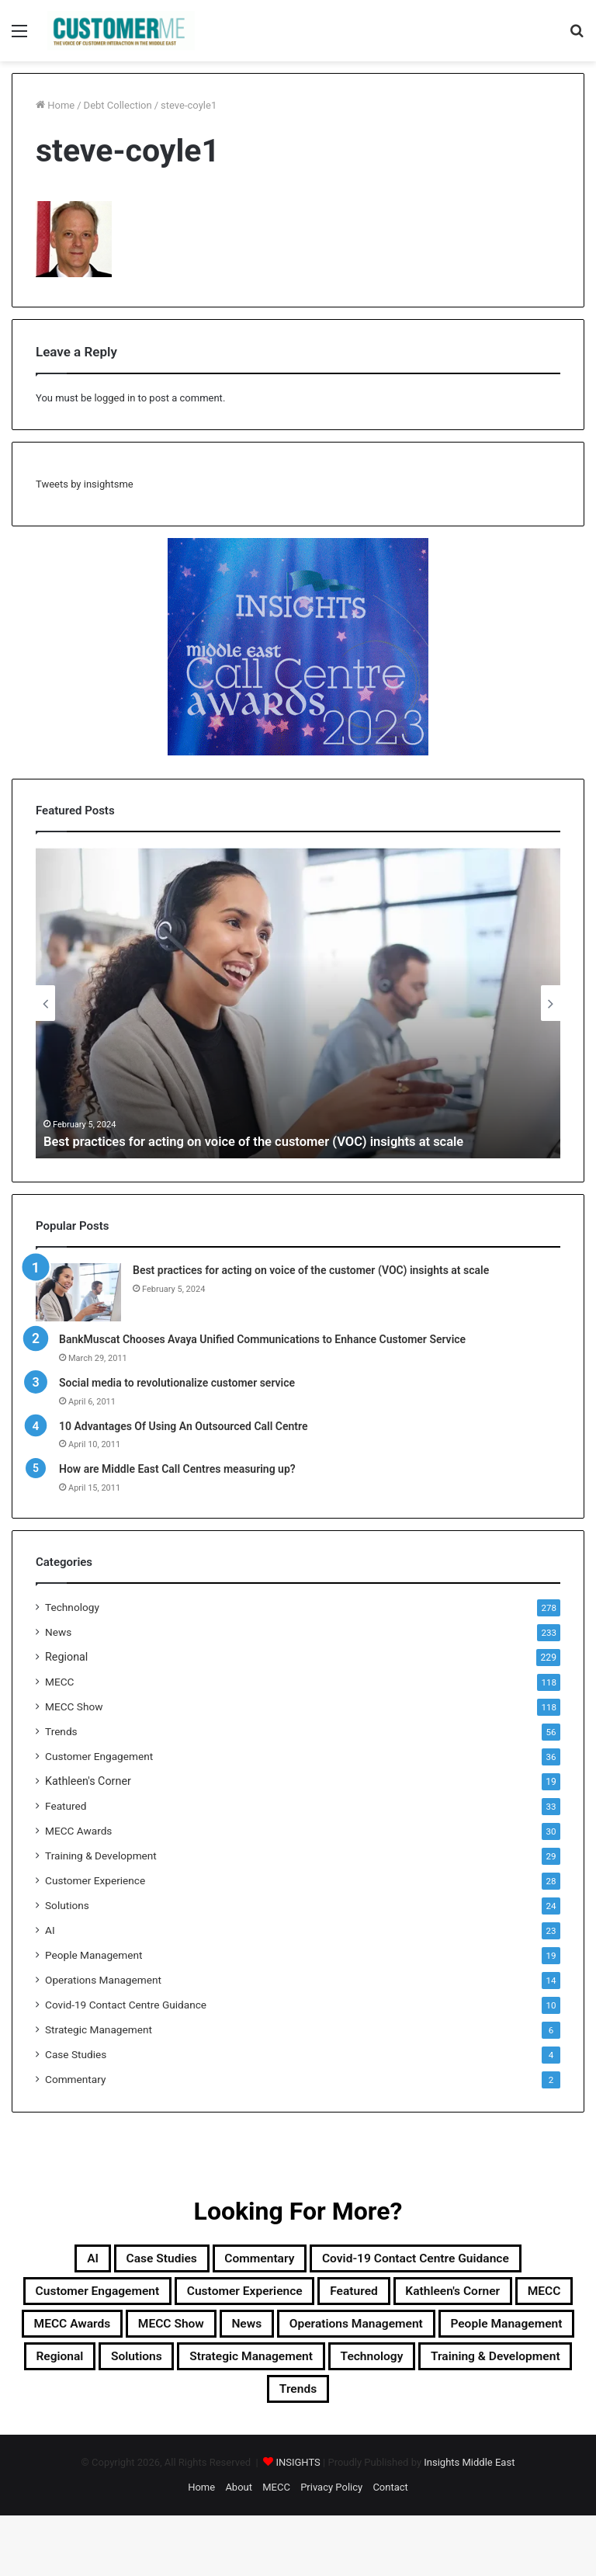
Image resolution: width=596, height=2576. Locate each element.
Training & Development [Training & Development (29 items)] (449, 2410)
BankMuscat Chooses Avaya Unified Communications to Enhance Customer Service (262, 1339)
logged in (114, 398)
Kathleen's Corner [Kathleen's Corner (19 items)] (104, 2335)
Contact (389, 2547)
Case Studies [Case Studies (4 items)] (124, 2260)
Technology (72, 1607)
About (238, 2547)
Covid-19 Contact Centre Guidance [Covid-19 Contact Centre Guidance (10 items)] (442, 2260)
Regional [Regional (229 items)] (438, 2372)
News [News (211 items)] (534, 2335)
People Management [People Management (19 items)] (305, 2372)
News (58, 1632)
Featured (65, 1806)
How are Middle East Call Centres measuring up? (177, 1469)
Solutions (67, 1905)
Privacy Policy (331, 2547)
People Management (94, 1955)
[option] (298, 1003)
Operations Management (103, 1980)
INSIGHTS (297, 2523)
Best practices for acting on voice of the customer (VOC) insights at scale (272, 1141)
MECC (59, 1681)
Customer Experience (95, 1880)
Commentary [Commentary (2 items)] (246, 2260)
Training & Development (101, 1855)
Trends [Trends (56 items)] (298, 2447)
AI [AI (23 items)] (40, 2260)
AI (50, 1930)
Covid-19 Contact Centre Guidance (125, 2004)
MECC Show (73, 1706)
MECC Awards (78, 1830)
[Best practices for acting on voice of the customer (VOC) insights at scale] (78, 1292)
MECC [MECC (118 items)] (217, 2335)
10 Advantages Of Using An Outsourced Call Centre (183, 1426)
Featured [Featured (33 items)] (483, 2298)
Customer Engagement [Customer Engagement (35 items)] (161, 2298)
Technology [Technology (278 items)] (294, 2410)
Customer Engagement (99, 1756)
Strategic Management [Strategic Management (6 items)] (143, 2410)
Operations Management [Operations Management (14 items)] (116, 2372)
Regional (66, 1657)
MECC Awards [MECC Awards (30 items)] (318, 2335)
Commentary (75, 2079)
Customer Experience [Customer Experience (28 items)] (346, 2298)
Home (55, 105)
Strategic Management (98, 2029)
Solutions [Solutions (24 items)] (533, 2372)
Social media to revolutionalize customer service (177, 1383)
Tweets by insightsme (84, 484)
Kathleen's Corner (88, 1781)
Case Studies (75, 2054)
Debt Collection (118, 105)
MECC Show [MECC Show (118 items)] (441, 2335)
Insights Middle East (469, 2523)
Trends (61, 1731)
